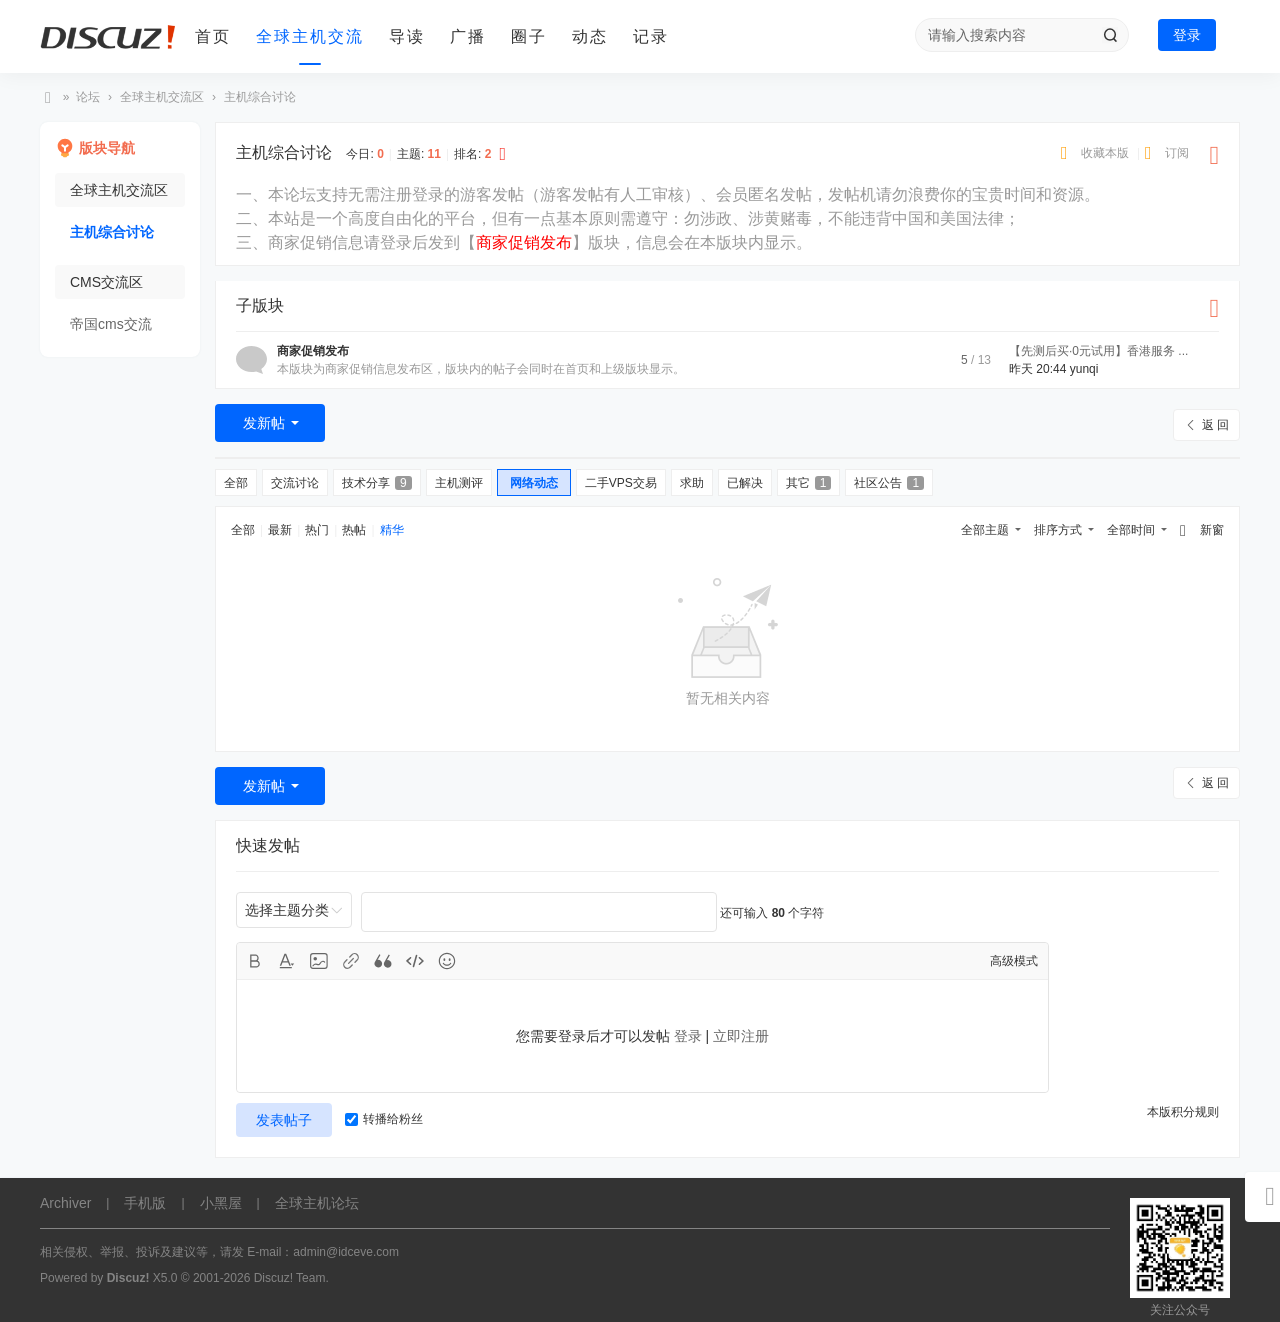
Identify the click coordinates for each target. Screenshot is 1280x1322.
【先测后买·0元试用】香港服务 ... (1098, 351)
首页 (213, 36)
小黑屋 (221, 1203)
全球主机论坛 (48, 97)
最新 (280, 530)
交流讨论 (295, 483)
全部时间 (1131, 530)
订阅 (1177, 153)
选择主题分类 (287, 910)
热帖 (354, 530)
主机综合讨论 (260, 97)
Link (351, 961)
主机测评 (459, 483)
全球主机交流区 (162, 97)
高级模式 (1014, 961)
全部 (236, 483)
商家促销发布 (313, 351)
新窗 (1212, 530)
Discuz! (128, 1278)
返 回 (1215, 425)
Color (287, 961)
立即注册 (741, 1036)
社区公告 (889, 483)
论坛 (88, 97)
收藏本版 (1106, 153)
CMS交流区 (106, 282)
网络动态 (534, 483)
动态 (590, 36)
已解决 (745, 483)
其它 (809, 483)
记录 (651, 36)
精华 (392, 530)
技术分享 (377, 483)
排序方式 (1058, 530)
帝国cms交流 (111, 324)
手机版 (145, 1203)
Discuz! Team (290, 1278)
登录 (1187, 35)
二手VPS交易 (621, 483)
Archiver (65, 1203)
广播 (468, 36)
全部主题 (985, 530)
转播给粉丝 (384, 1119)
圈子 (529, 36)
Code (415, 961)
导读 (407, 36)
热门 (317, 530)
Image (319, 961)
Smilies (447, 961)
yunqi (1084, 369)
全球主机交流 (310, 36)
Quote (383, 961)
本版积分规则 (1183, 1112)
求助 (692, 483)
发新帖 (264, 423)
